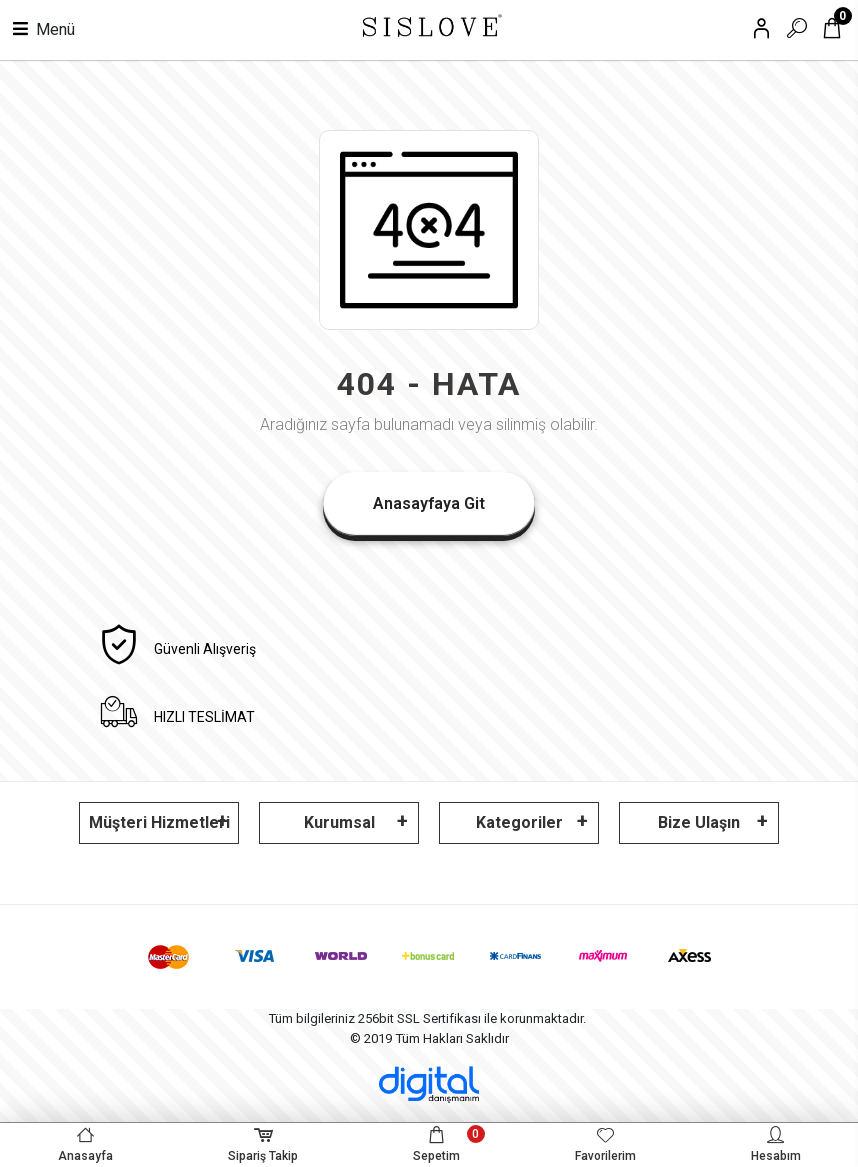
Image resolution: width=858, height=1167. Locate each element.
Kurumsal (339, 822)
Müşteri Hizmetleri (159, 822)
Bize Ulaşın (699, 822)
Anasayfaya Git (429, 503)
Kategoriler (519, 822)
